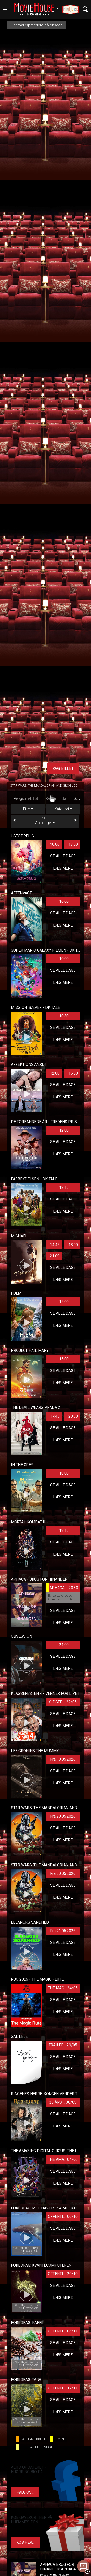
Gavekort (48, 798)
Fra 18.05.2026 (62, 1759)
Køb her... (25, 2542)
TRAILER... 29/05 (63, 2045)
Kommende (23, 798)
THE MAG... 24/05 (63, 1988)
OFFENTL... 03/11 (63, 2331)
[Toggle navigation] (5, 9)
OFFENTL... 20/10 (63, 2274)
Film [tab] (26, 809)
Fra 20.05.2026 (62, 1816)
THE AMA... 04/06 (63, 2159)
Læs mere (63, 868)
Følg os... (25, 2492)
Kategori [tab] (61, 809)
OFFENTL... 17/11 (63, 2388)
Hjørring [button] (38, 6)
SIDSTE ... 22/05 (63, 1702)
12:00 (54, 1073)
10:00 (54, 844)
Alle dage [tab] (45, 820)
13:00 (73, 844)
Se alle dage (62, 856)
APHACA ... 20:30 (62, 1587)
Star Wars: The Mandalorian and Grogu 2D (44, 785)
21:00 (54, 1256)
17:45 (54, 1416)
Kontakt (70, 798)
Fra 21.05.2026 (62, 1930)
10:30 (64, 1016)
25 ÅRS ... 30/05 (62, 2102)
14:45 (54, 1244)
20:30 (73, 1416)
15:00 (73, 1073)
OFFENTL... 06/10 (63, 2216)
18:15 (64, 1530)
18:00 (73, 1244)
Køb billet (63, 768)
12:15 (64, 1187)
